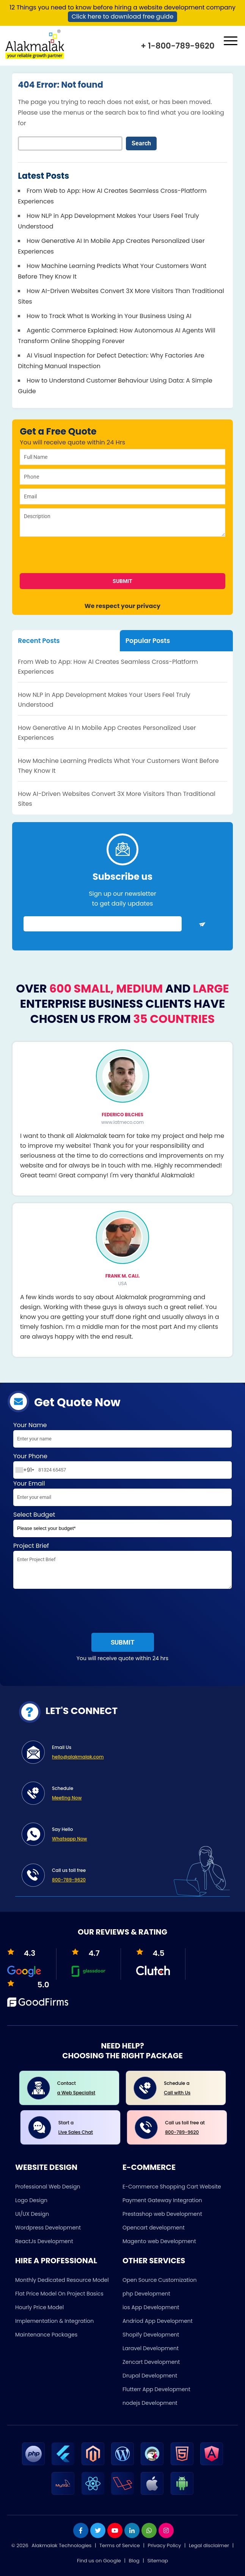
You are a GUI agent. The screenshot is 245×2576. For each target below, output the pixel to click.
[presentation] (74, 558)
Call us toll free (136, 1875)
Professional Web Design (47, 2186)
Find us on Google (99, 2560)
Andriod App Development (157, 2321)
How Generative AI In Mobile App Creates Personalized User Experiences (107, 732)
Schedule (136, 1793)
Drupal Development (149, 2375)
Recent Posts (39, 640)
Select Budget (122, 1525)
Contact (82, 2088)
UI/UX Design (32, 2214)
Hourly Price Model (39, 2307)
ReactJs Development (44, 2241)
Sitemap (157, 2560)
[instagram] (166, 2530)
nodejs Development (149, 2403)
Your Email (122, 1494)
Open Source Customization (159, 2280)
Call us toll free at (190, 2128)
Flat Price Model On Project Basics (59, 2293)
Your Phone (122, 1465)
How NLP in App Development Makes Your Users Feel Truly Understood (104, 699)
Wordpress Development (48, 2227)
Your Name (122, 1436)
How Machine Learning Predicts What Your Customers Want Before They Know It (118, 765)
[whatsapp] (149, 2530)
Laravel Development (150, 2348)
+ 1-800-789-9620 (177, 45)
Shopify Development (150, 2334)
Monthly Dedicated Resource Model (62, 2280)
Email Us (136, 1752)
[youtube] (114, 2530)
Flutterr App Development (156, 2389)
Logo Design (31, 2200)
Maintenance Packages (46, 2334)
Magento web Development (159, 2241)
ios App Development (150, 2307)
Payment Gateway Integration (162, 2200)
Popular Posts (148, 640)
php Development (146, 2293)
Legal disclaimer (209, 2545)
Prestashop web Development (162, 2214)
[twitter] (97, 2530)
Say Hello (136, 1834)
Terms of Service (119, 2545)
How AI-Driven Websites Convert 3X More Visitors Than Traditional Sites (116, 798)
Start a (83, 2128)
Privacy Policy (164, 2545)
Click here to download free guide (123, 16)
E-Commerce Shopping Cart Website (171, 2186)
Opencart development (153, 2227)
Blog (134, 2560)
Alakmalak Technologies (61, 2545)
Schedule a (189, 2088)
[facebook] (80, 2530)
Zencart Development (151, 2362)
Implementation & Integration (54, 2321)
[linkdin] (132, 2530)
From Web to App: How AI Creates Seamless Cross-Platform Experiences (108, 666)
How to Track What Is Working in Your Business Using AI (109, 316)
